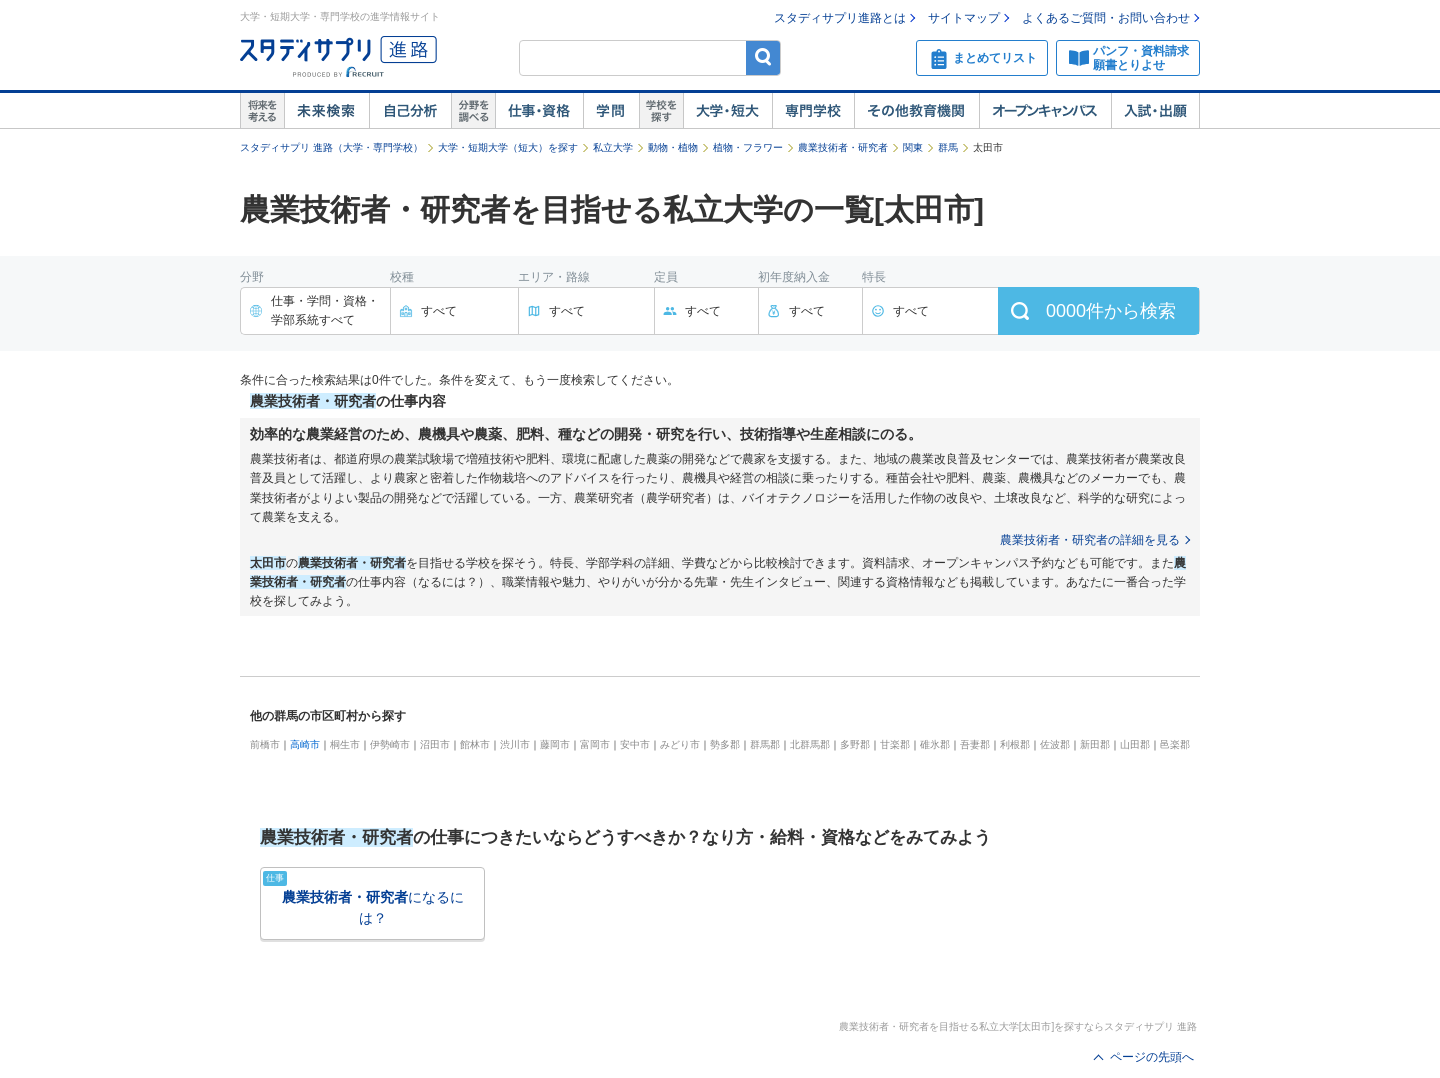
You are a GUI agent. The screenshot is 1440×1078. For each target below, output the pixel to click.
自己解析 (410, 111)
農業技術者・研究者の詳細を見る (1090, 540)
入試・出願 (1155, 111)
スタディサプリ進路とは (840, 18)
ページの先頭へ (1152, 1057)
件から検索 (1111, 311)
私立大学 (613, 147)
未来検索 (326, 111)
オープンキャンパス (1045, 111)
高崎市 (305, 744)
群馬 (948, 147)
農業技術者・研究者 (843, 147)
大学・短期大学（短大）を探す (508, 147)
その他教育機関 (916, 111)
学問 (611, 111)
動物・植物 (673, 147)
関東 (913, 147)
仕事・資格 (539, 111)
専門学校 (813, 111)
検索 (763, 57)
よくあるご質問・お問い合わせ (1106, 18)
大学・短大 (727, 111)
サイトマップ (964, 18)
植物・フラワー (748, 147)
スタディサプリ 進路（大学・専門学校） (331, 147)
